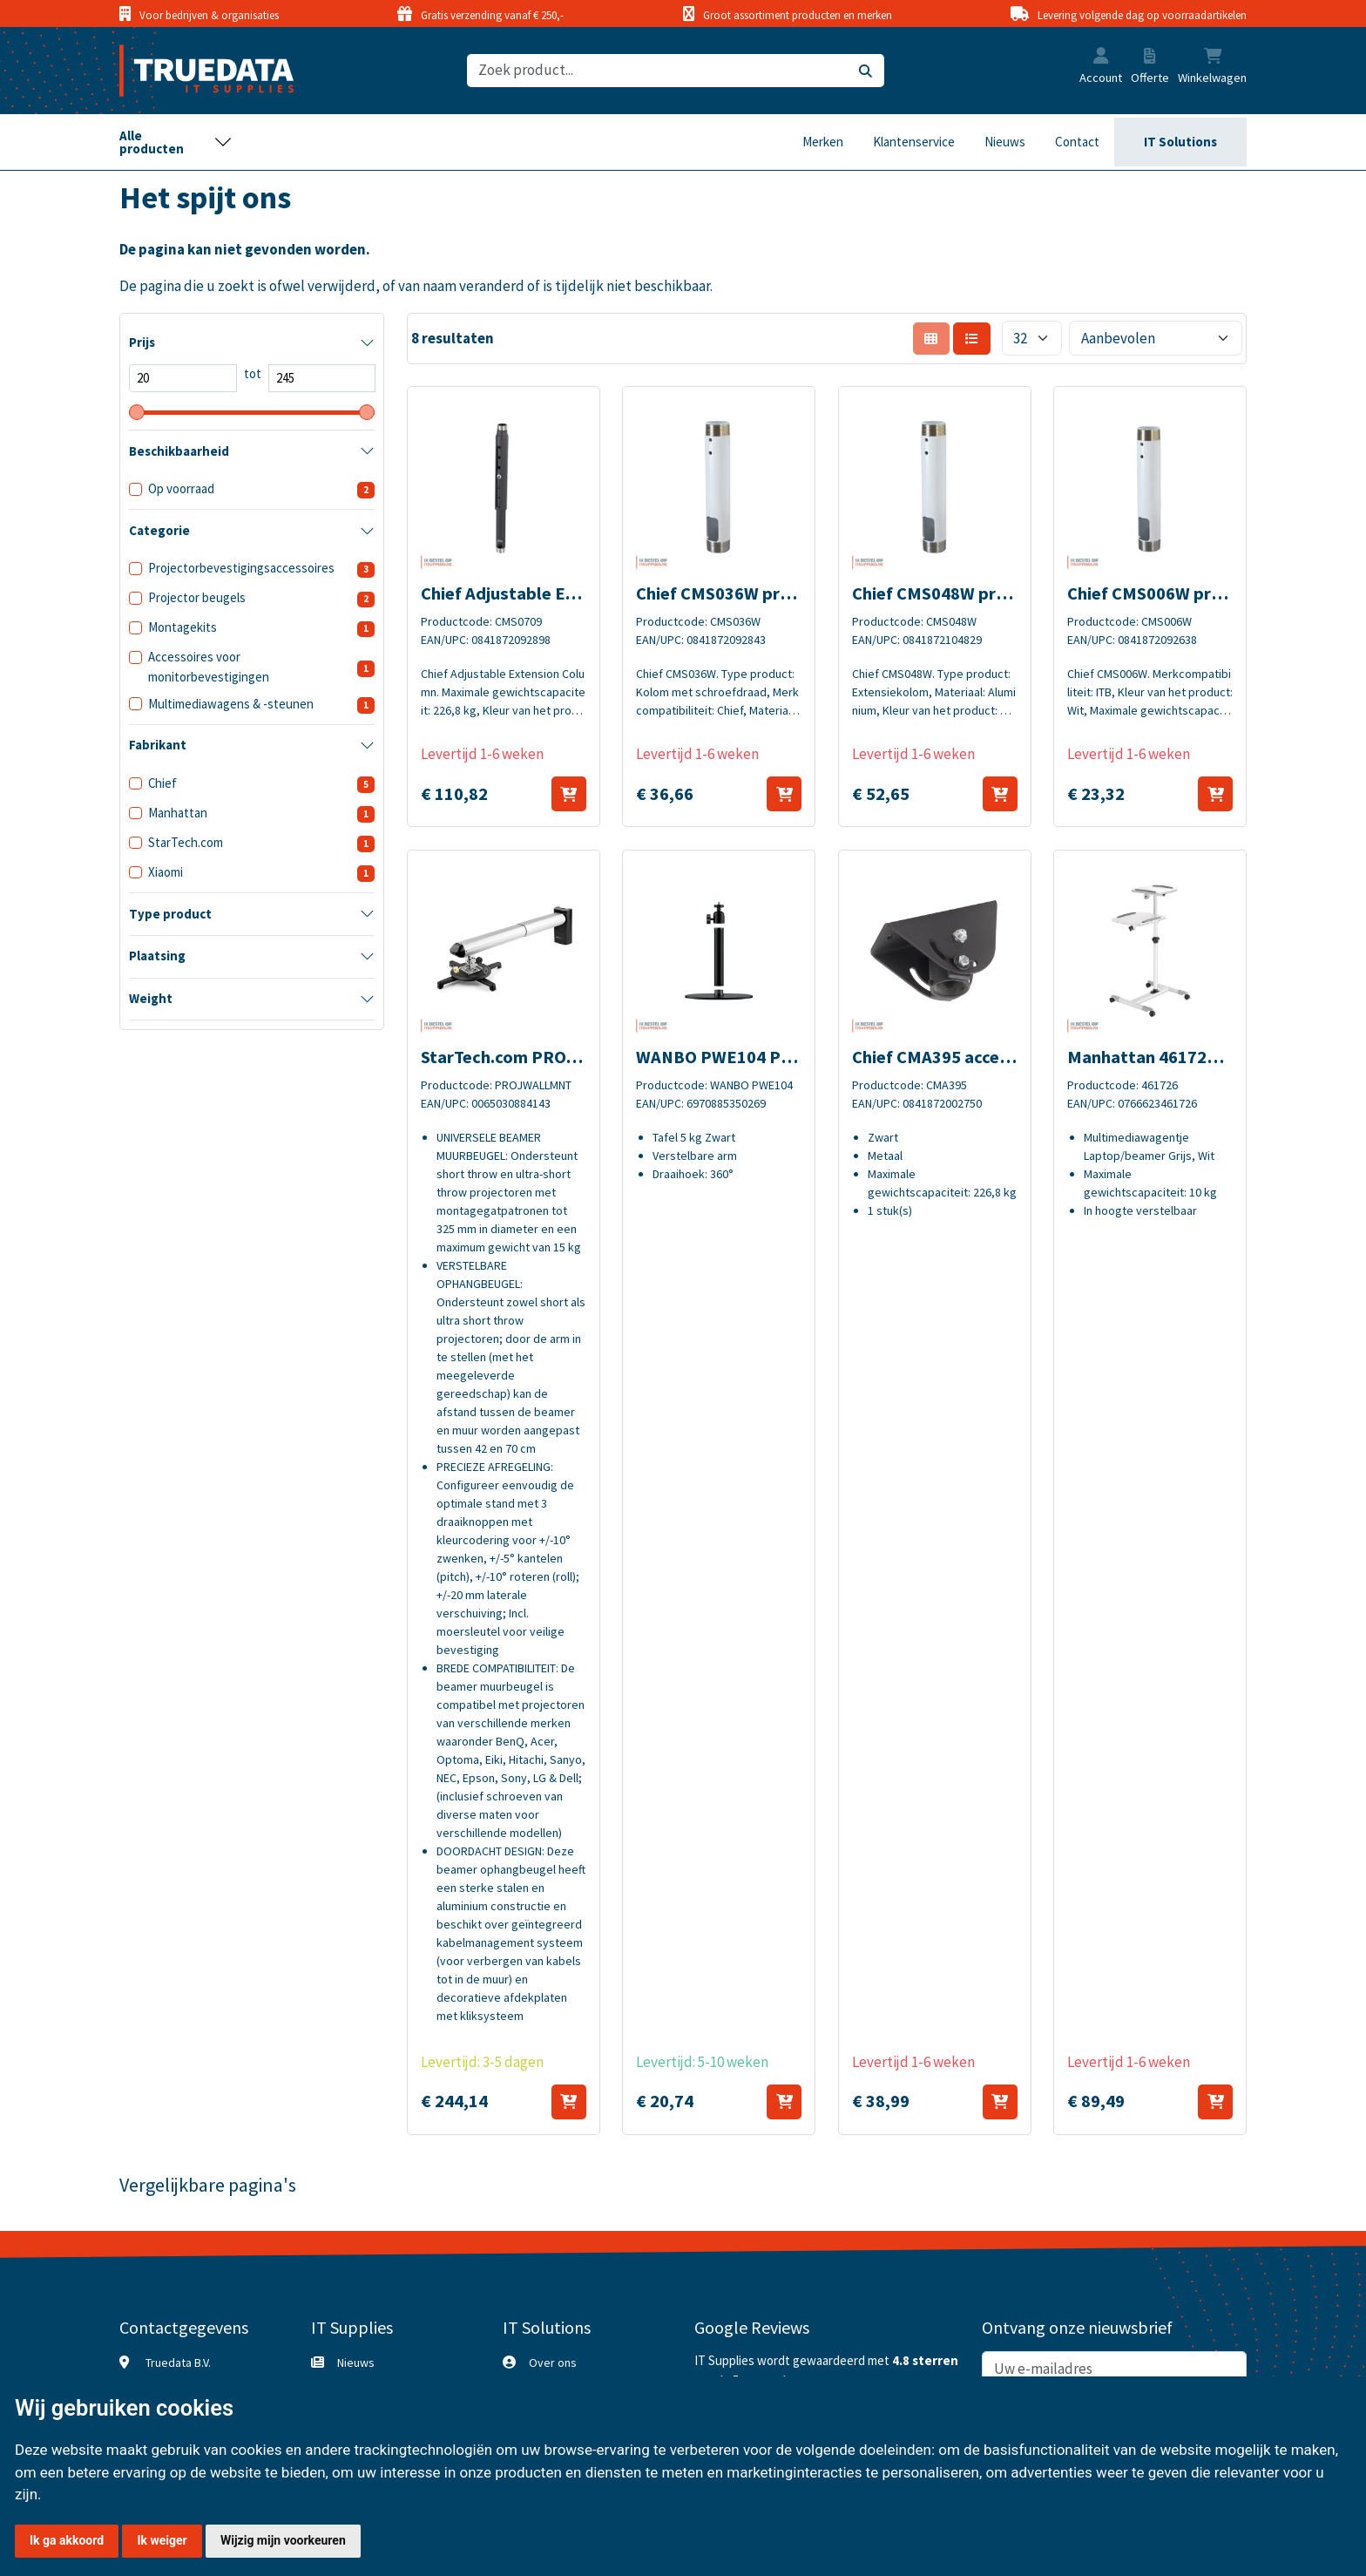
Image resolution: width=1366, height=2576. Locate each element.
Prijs (142, 342)
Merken (822, 141)
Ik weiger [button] (161, 2540)
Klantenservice (914, 141)
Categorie (159, 530)
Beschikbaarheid (179, 451)
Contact (1077, 141)
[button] (1101, 57)
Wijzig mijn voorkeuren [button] (283, 2540)
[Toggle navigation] (176, 142)
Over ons (553, 2362)
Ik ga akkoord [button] (67, 2540)
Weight (150, 998)
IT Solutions (1180, 141)
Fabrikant (157, 744)
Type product (170, 913)
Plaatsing (157, 955)
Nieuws (1004, 141)
